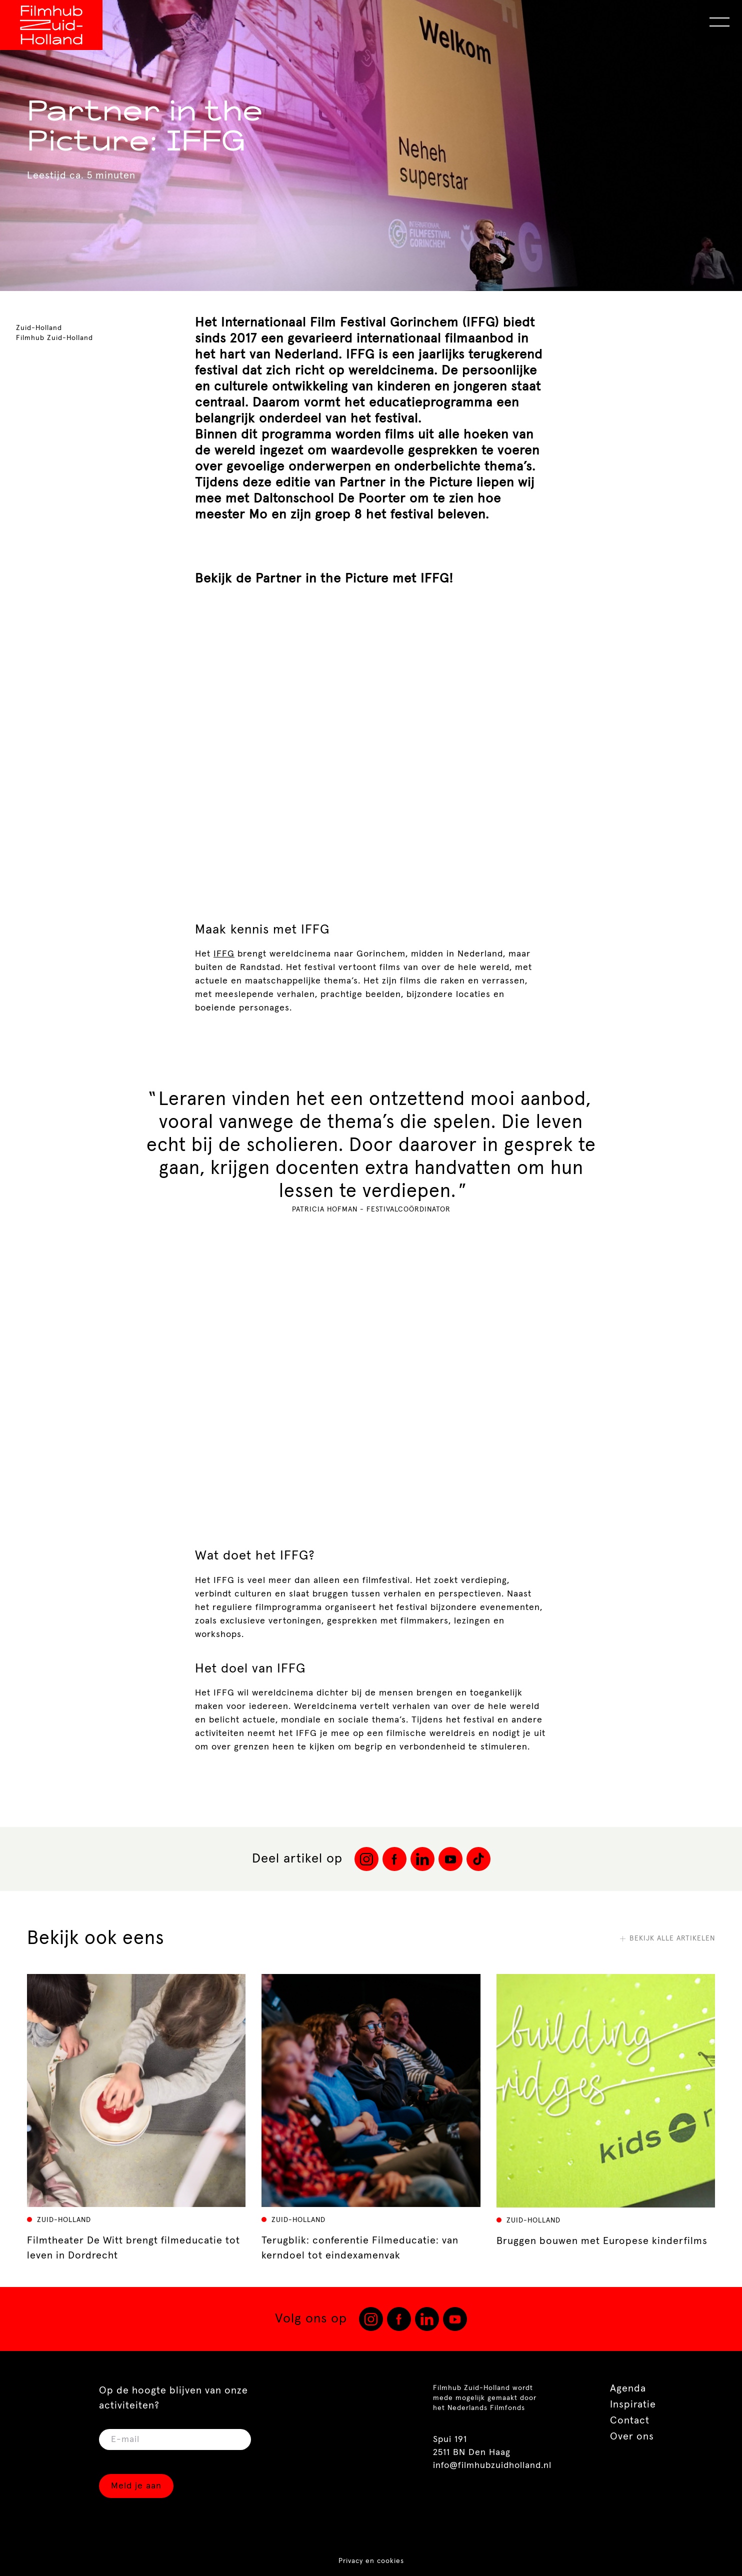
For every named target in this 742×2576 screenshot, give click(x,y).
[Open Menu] (719, 22)
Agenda (628, 2389)
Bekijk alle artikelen (667, 1938)
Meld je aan (136, 2486)
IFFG (224, 954)
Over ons (632, 2437)
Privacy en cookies (371, 2561)
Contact (630, 2421)
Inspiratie (633, 2405)
